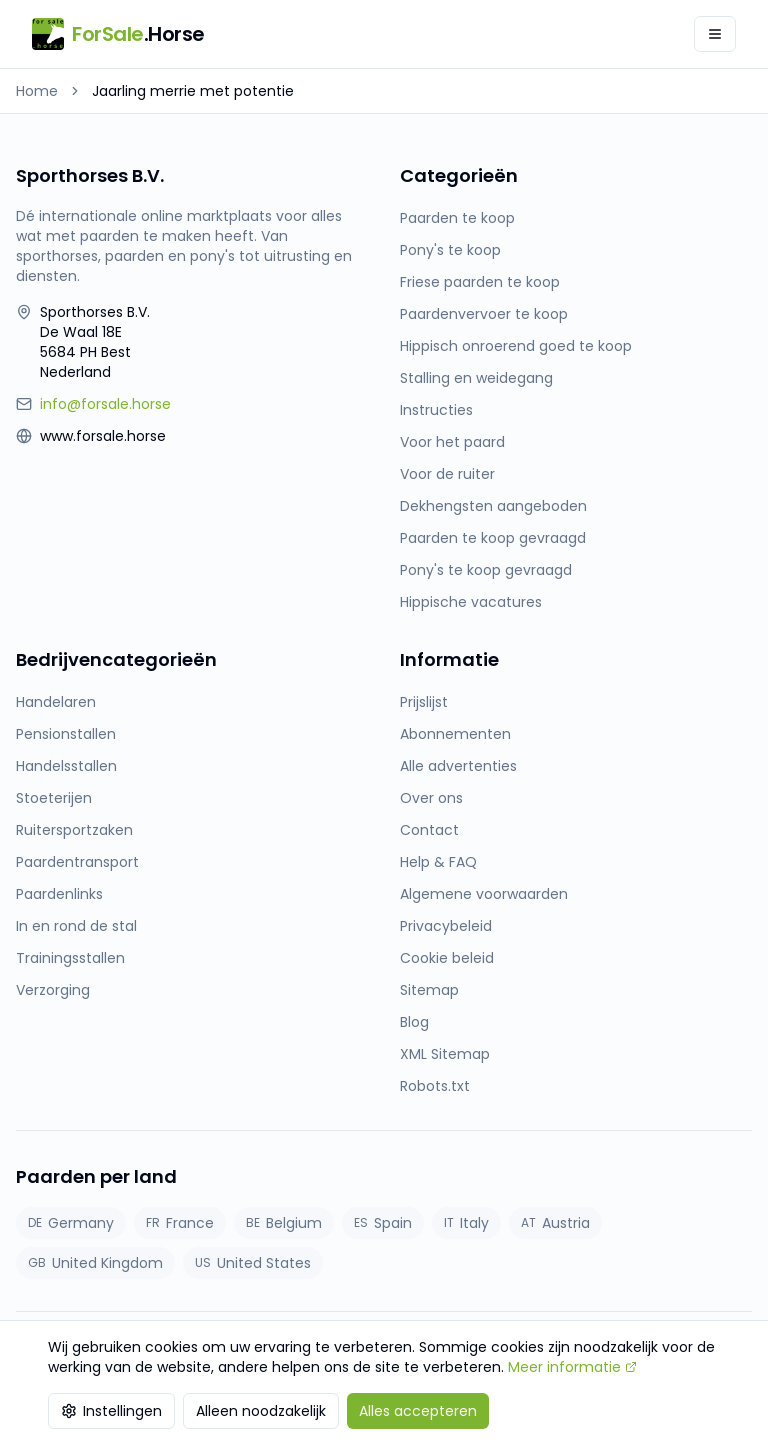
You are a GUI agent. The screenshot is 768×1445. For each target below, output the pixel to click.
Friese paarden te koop (480, 282)
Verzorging (53, 990)
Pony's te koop (450, 250)
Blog (414, 1022)
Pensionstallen (66, 734)
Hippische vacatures (471, 602)
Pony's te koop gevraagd (486, 570)
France (180, 1223)
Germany (71, 1223)
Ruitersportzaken (74, 830)
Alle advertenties (458, 766)
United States (253, 1263)
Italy (466, 1223)
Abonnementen (455, 734)
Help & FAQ (438, 862)
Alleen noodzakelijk (261, 1411)
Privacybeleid (446, 926)
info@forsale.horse (105, 404)
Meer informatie (572, 1367)
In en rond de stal (76, 926)
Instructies (436, 410)
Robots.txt (435, 1086)
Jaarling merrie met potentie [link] (193, 91)
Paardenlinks (59, 894)
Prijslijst (424, 702)
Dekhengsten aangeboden (493, 506)
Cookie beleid (447, 958)
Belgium (284, 1223)
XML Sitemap (445, 1054)
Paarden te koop (457, 218)
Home (37, 91)
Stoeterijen (54, 798)
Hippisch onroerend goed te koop (516, 346)
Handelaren (56, 702)
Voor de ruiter (447, 474)
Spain (383, 1223)
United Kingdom (95, 1263)
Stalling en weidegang (476, 378)
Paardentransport (77, 862)
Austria (555, 1223)
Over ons (431, 798)
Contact (429, 830)
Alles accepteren (418, 1411)
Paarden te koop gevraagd (493, 538)
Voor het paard (452, 442)
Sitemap (429, 990)
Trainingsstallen (70, 958)
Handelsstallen (66, 766)
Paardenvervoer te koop (484, 314)
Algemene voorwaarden (484, 894)
